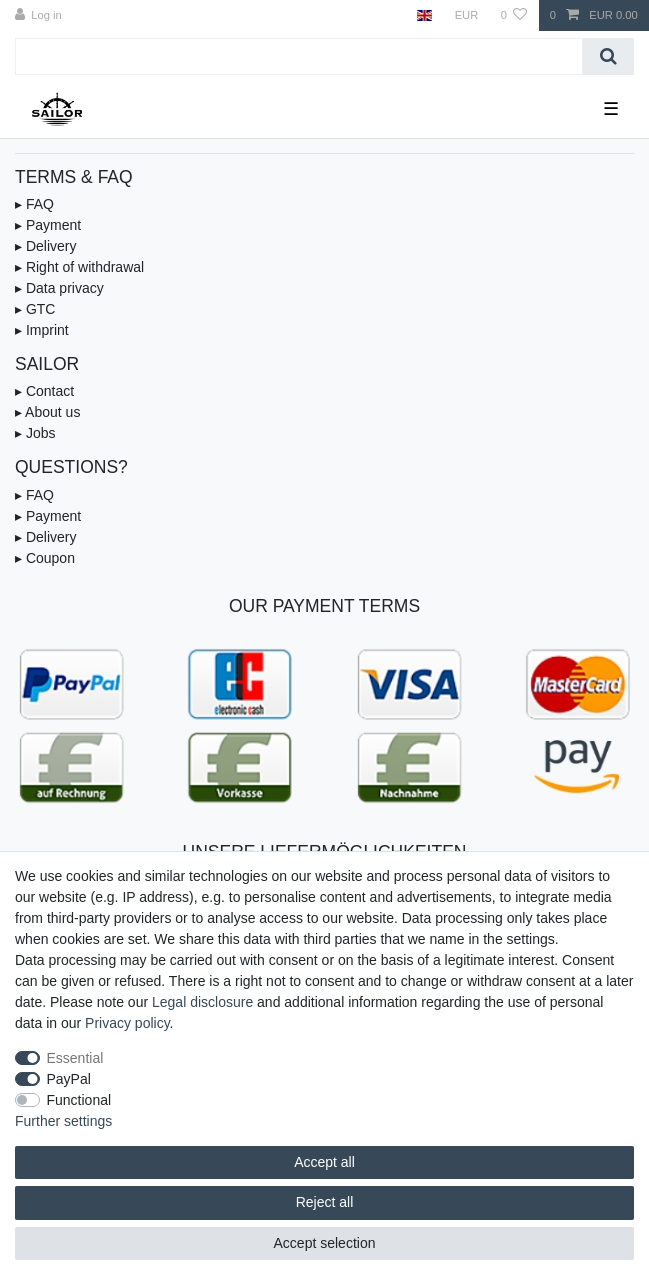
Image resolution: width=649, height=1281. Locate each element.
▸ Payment (48, 225)
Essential (75, 1058)
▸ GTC (35, 309)
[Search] (608, 56)
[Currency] (466, 15)
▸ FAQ (34, 204)
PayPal (69, 1079)
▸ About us (47, 412)
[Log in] (38, 15)
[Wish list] (513, 15)
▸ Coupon (45, 558)
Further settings (63, 1121)
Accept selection (325, 1243)
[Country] (424, 15)
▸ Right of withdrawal (79, 267)
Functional (79, 1100)
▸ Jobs (35, 433)
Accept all (324, 1162)
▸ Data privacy (59, 288)
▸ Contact (44, 391)
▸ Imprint (42, 330)
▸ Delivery (45, 246)
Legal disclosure (202, 1002)
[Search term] (299, 56)
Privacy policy (127, 1023)
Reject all (325, 1202)
